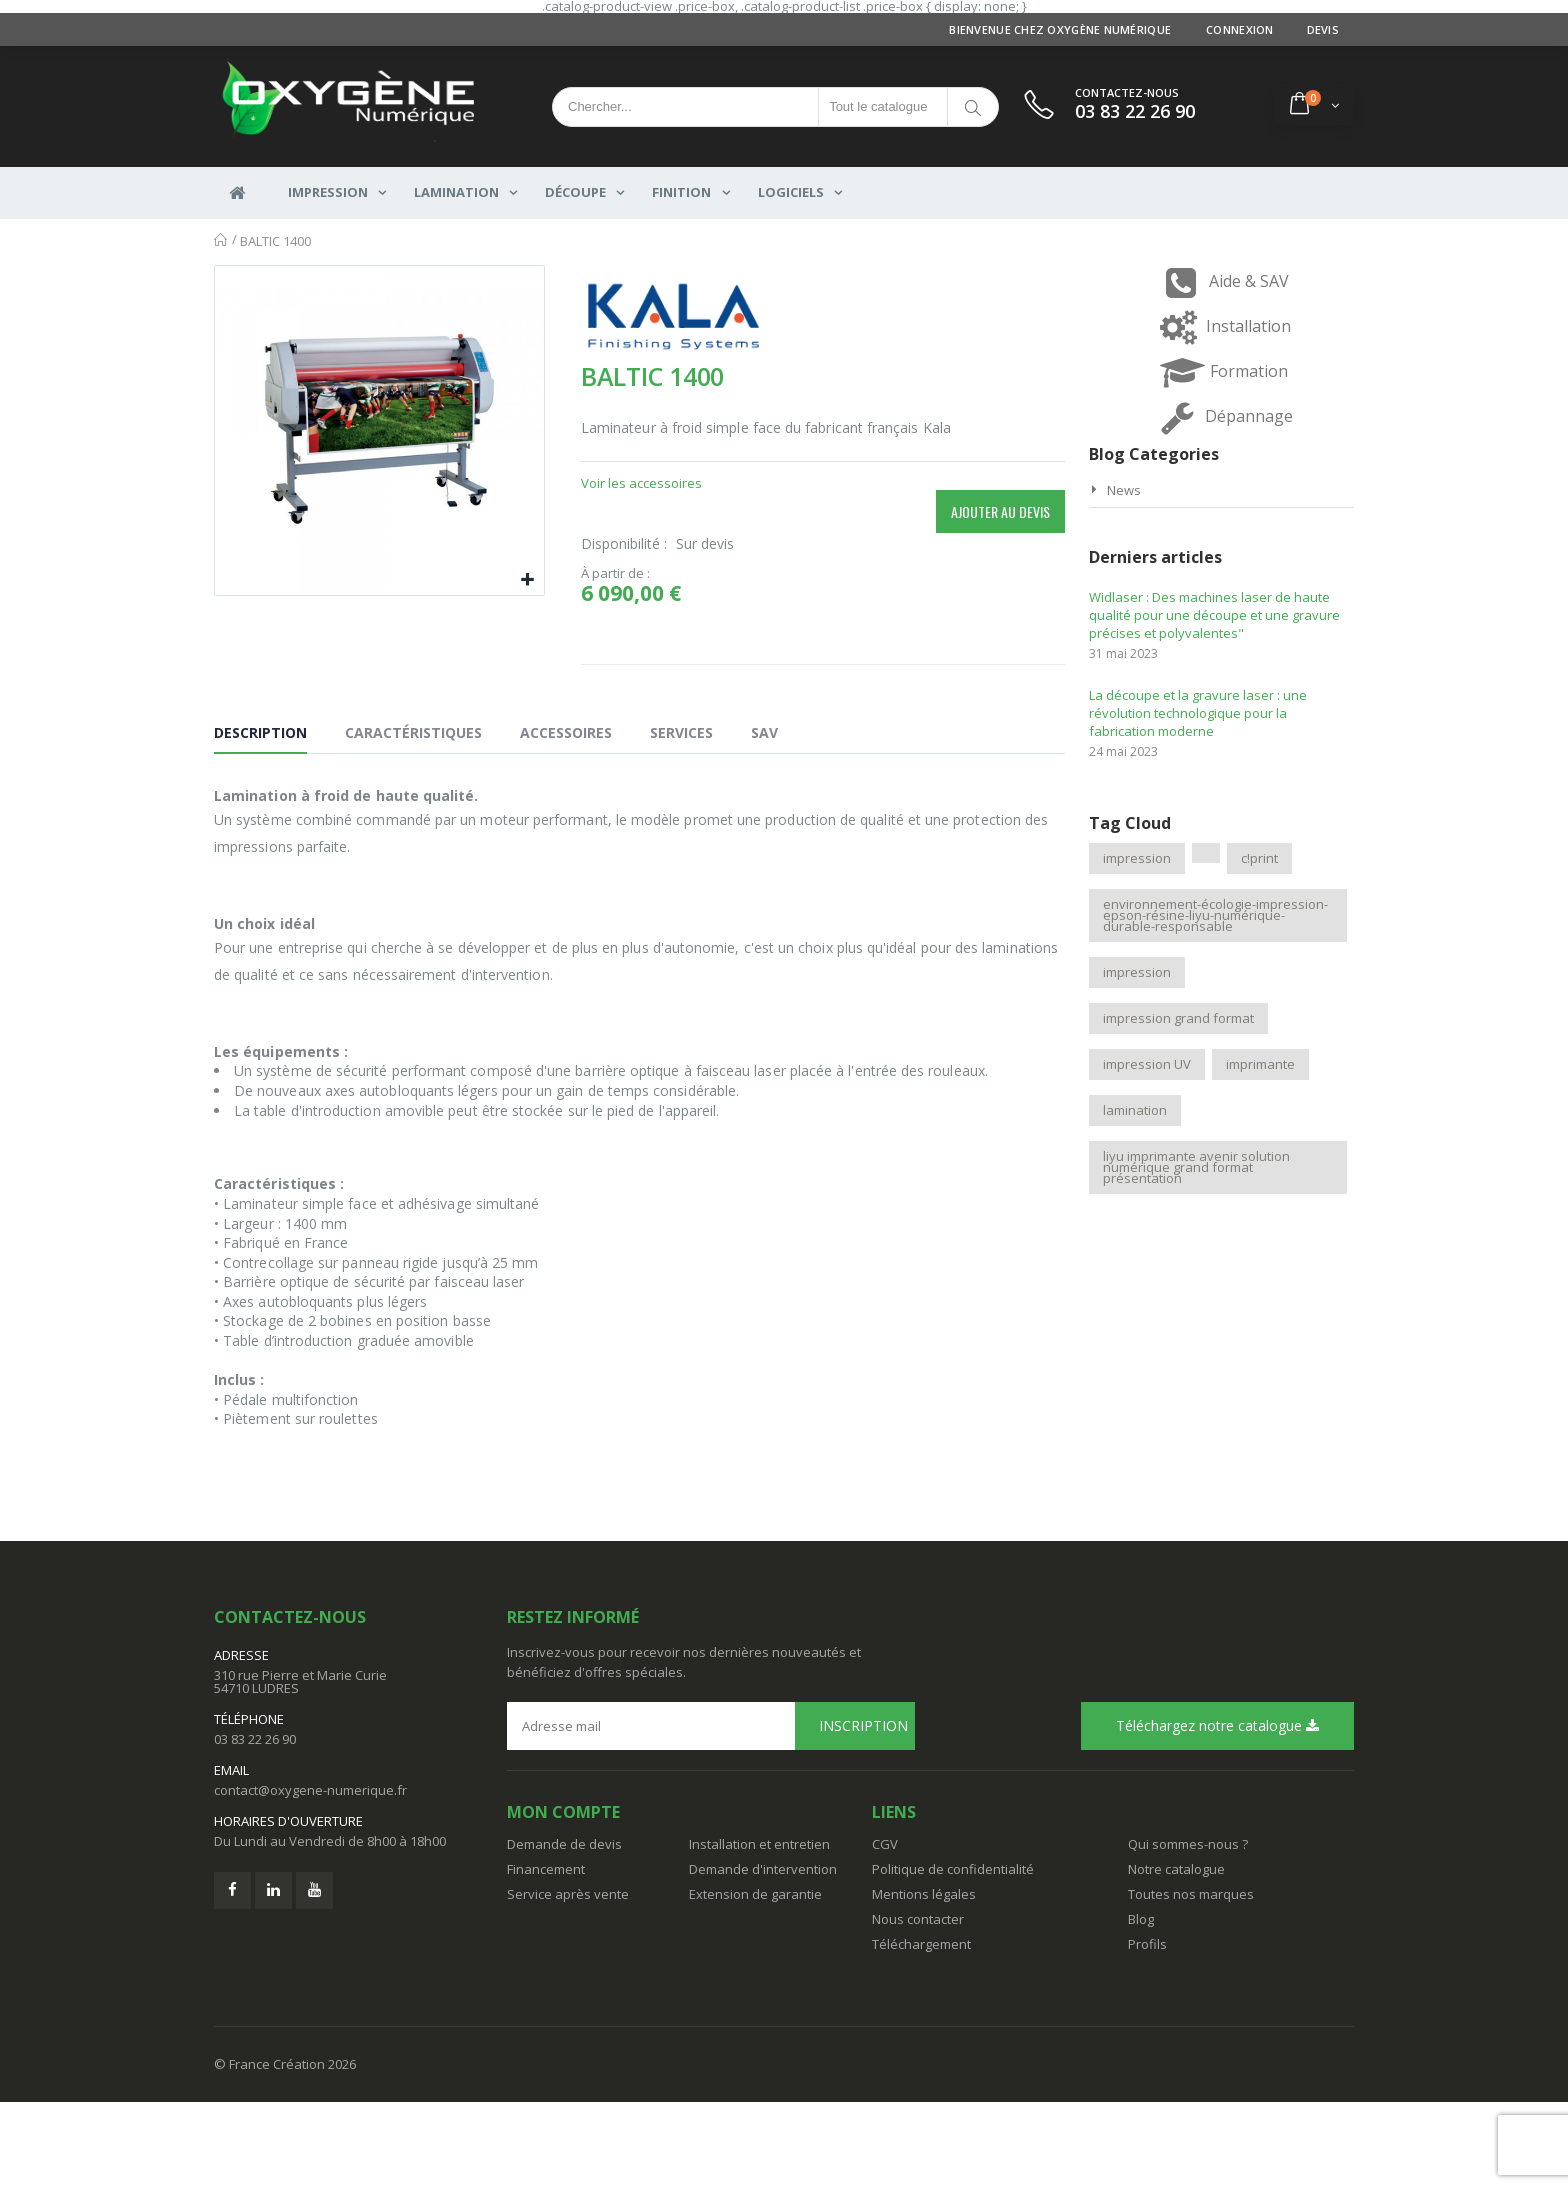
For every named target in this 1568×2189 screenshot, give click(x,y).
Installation (1221, 327)
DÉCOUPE (575, 193)
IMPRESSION (328, 193)
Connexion (1239, 29)
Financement (546, 1956)
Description (260, 819)
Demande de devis (564, 1931)
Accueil (221, 240)
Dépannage (1221, 417)
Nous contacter (918, 2006)
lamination (1135, 1110)
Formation (1221, 372)
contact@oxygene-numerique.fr (310, 1877)
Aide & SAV (1221, 282)
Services (681, 819)
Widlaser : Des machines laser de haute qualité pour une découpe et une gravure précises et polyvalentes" (1214, 615)
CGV (885, 1931)
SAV (764, 819)
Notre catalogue (1176, 1956)
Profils (1147, 2031)
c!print (1259, 858)
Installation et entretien (759, 1931)
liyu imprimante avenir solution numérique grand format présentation (1196, 1167)
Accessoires (566, 819)
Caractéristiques (413, 819)
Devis (1323, 29)
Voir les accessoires (641, 483)
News (1124, 490)
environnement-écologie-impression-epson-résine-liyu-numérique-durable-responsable (1215, 915)
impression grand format (1178, 1018)
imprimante (1260, 1064)
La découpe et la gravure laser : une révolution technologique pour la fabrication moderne (1198, 713)
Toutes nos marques (1191, 1981)
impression (1137, 858)
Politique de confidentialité (953, 1956)
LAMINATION (456, 193)
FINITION (681, 193)
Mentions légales (924, 1981)
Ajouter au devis (1000, 511)
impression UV (1147, 1064)
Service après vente (568, 1981)
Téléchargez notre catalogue (1217, 1812)
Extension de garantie (755, 1981)
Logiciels (791, 193)
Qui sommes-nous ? (1188, 1931)
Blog (1141, 2006)
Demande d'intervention (763, 1956)
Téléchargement (921, 2031)
